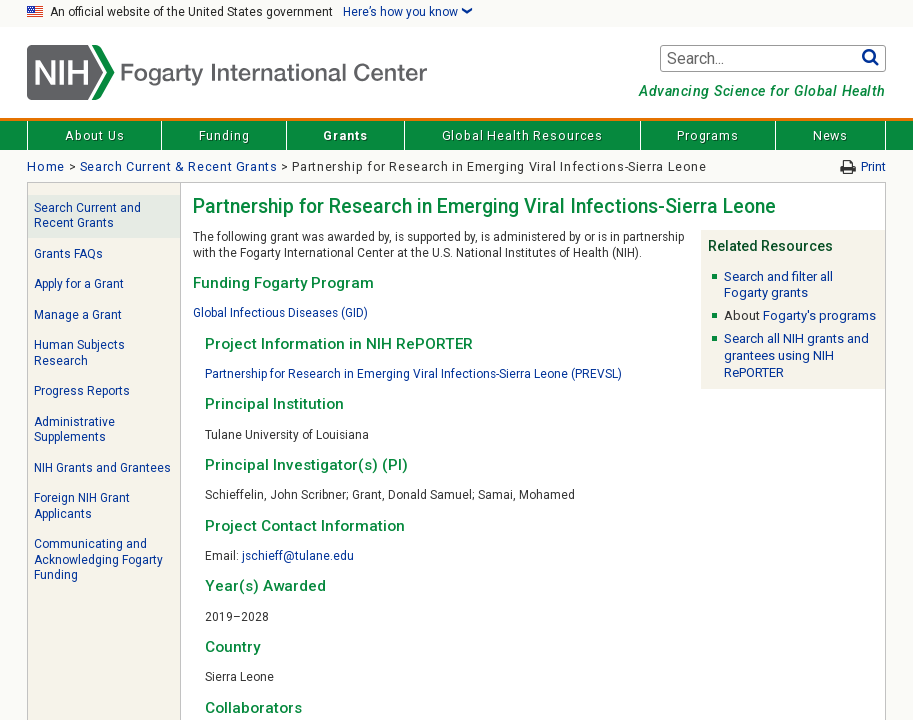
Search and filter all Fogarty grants (778, 285)
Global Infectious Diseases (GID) (280, 313)
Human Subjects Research (79, 353)
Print (873, 166)
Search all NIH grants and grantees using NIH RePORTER (796, 355)
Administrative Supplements (74, 430)
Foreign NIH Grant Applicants (82, 506)
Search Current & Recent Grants (179, 166)
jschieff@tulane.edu (298, 556)
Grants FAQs (68, 254)
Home (46, 166)
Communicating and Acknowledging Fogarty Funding (98, 559)
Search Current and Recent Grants (87, 216)
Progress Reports (82, 391)
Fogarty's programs (819, 315)
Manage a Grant (78, 315)
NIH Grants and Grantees (102, 468)
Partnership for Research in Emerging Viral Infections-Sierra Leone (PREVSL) (413, 374)
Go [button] (870, 59)
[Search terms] (773, 59)
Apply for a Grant (79, 284)
